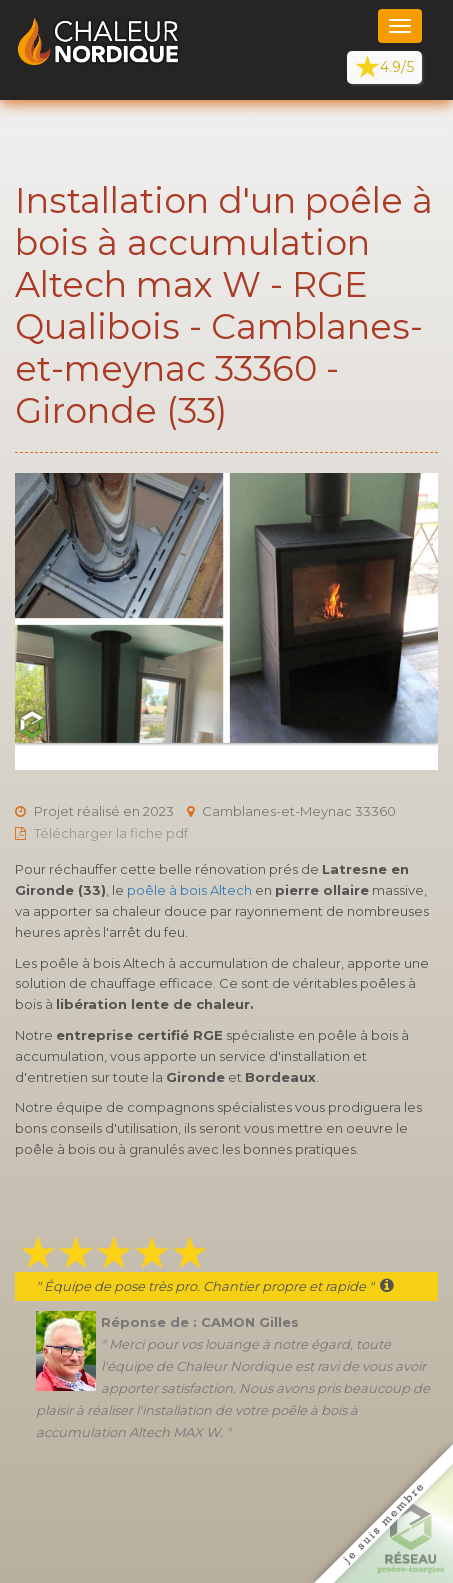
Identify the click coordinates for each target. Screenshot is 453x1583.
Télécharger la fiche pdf (111, 833)
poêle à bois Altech (189, 890)
